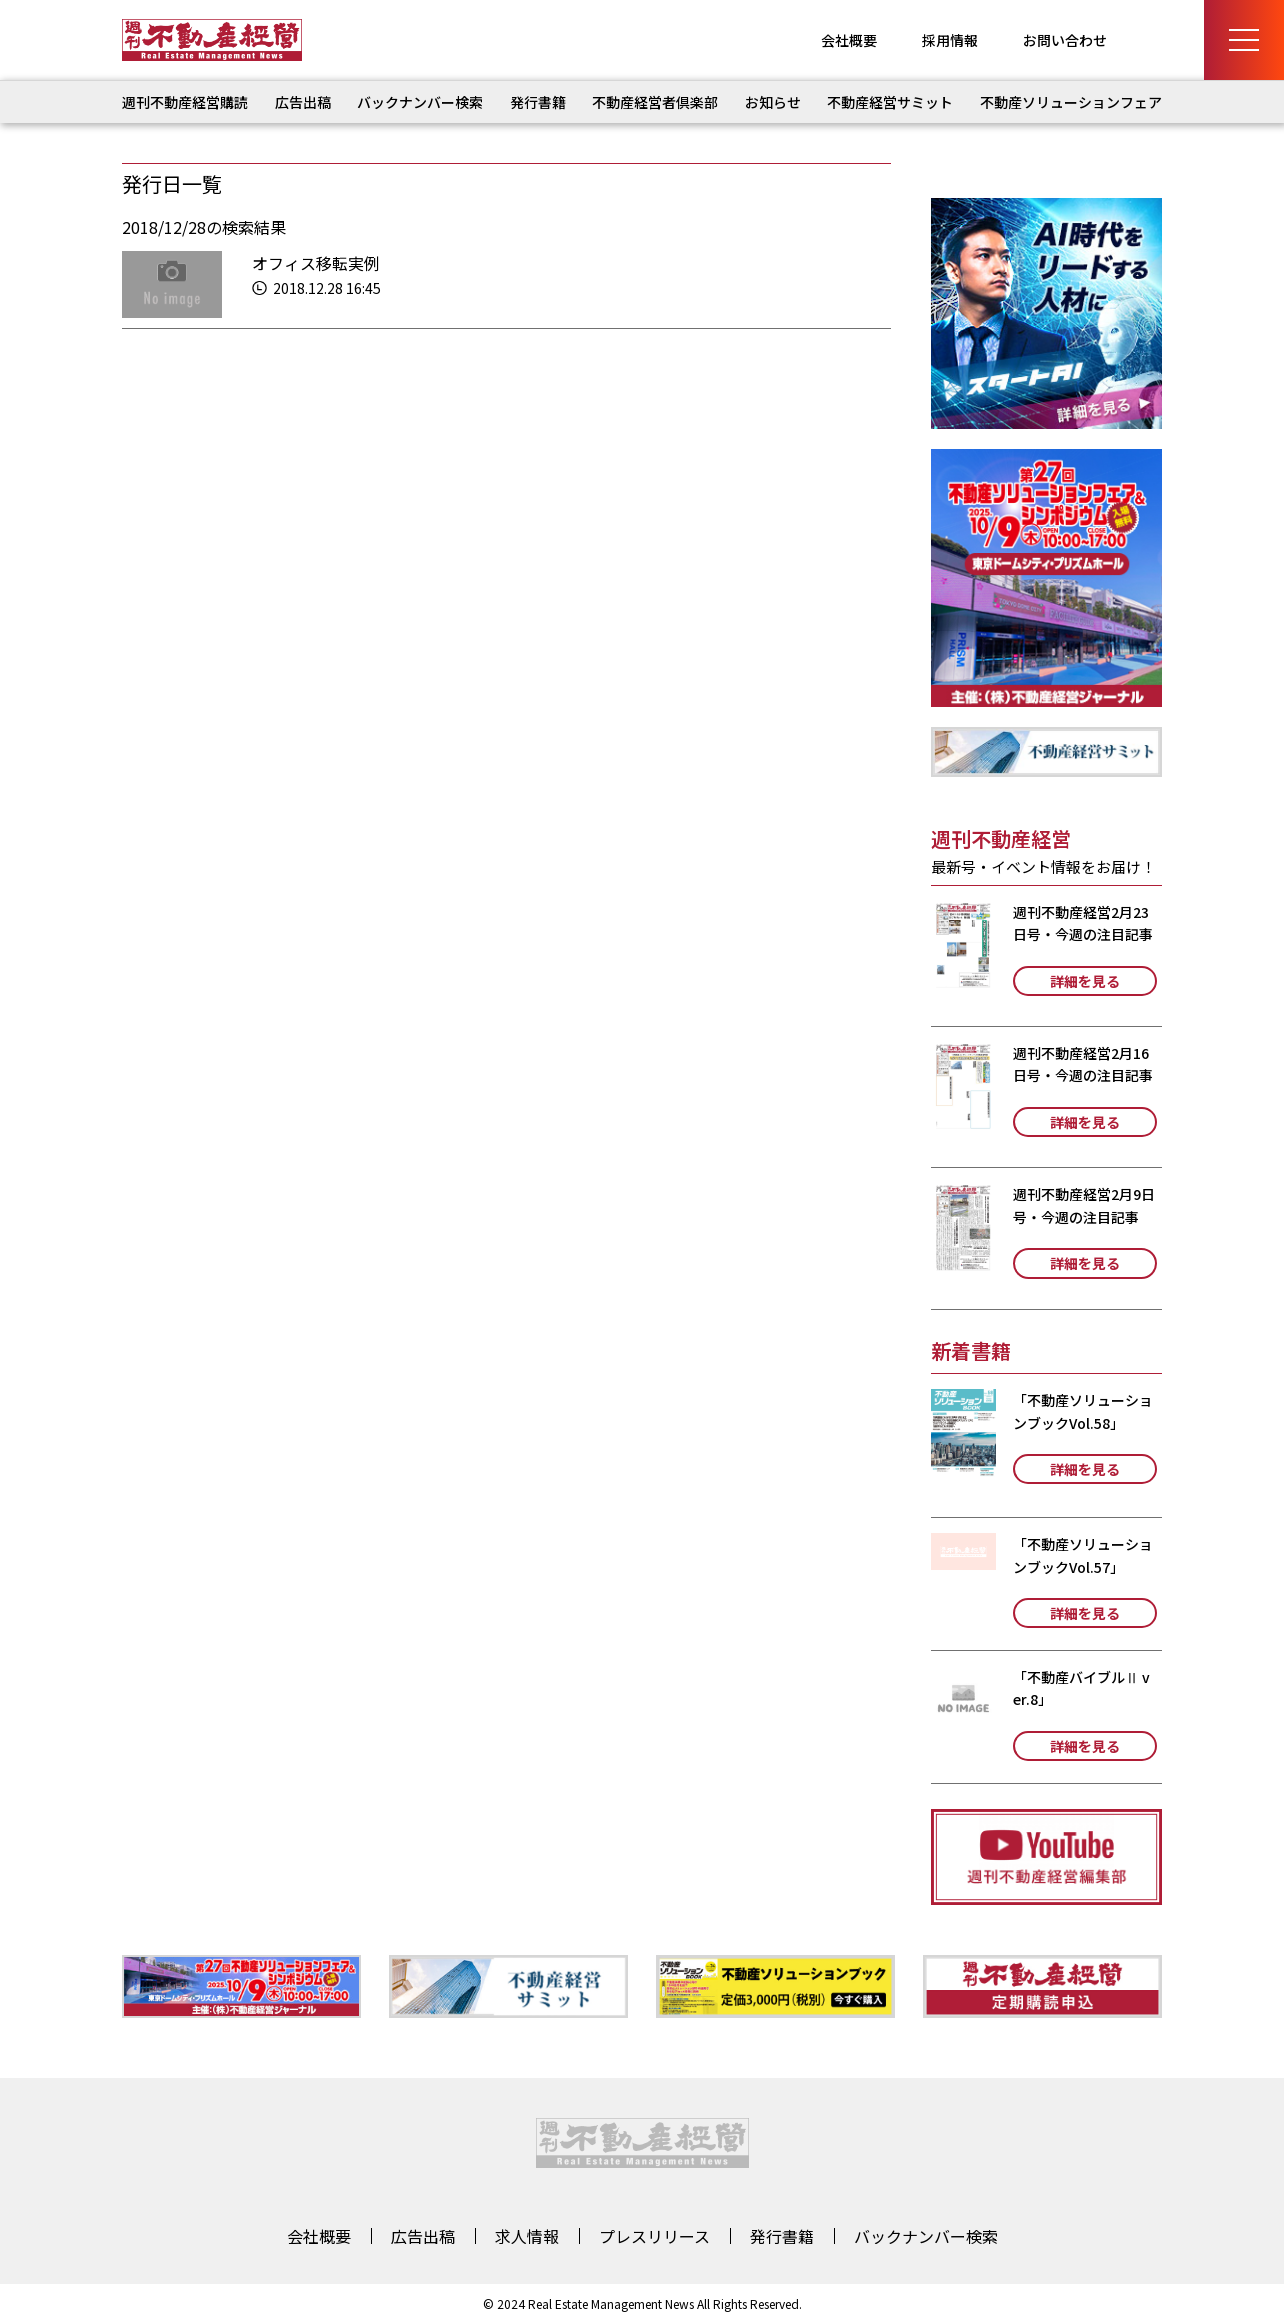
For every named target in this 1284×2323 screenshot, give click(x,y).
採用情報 (950, 40)
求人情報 (527, 2236)
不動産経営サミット (890, 102)
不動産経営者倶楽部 (655, 102)
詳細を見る (1085, 981)
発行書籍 (538, 102)
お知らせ (773, 102)
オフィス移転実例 (316, 263)
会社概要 (849, 40)
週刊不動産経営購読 (185, 102)
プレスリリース (654, 2236)
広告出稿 (303, 102)
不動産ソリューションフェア (1071, 102)
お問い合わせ (1065, 40)
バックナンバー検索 (420, 102)
